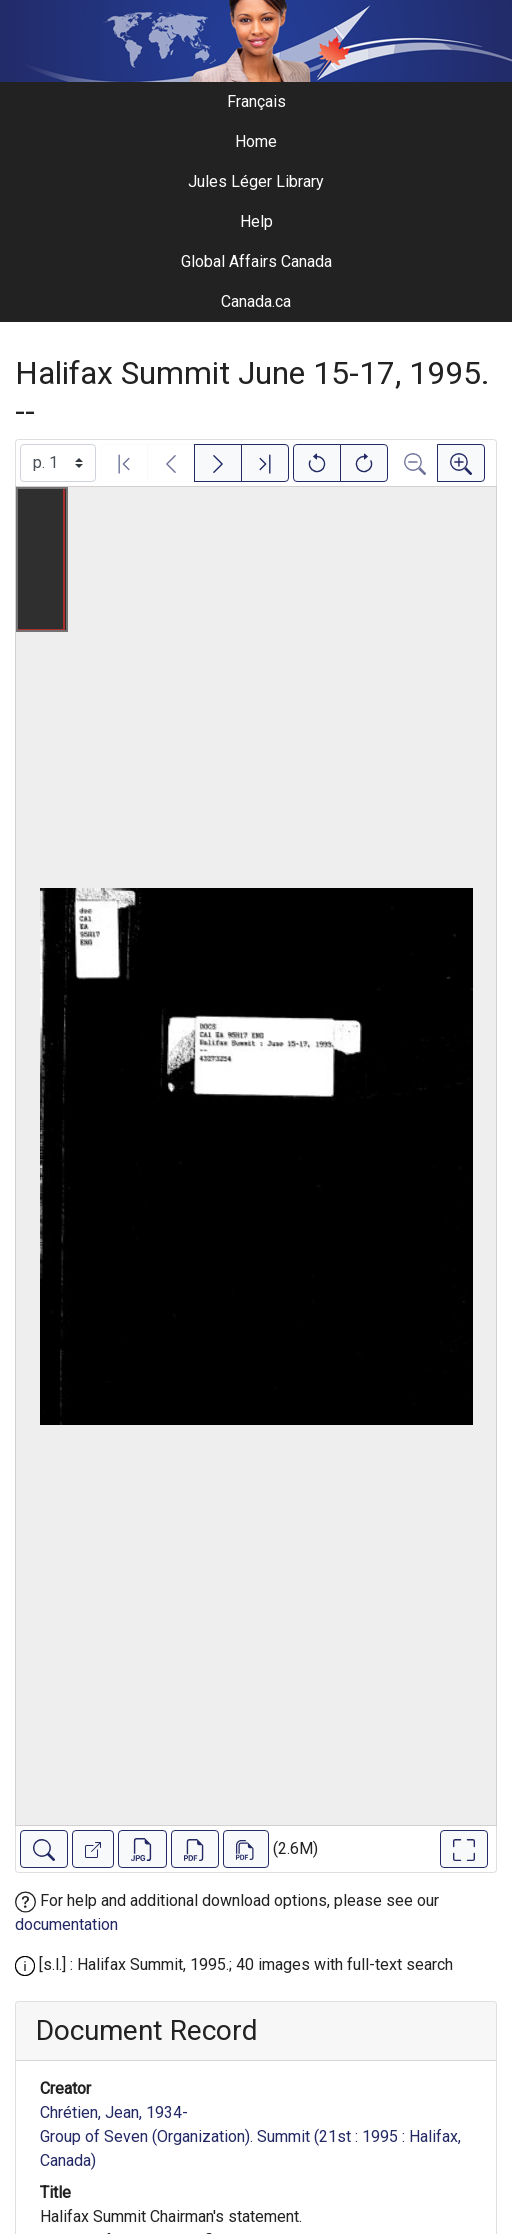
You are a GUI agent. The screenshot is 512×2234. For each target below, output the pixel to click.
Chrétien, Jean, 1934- (114, 2112)
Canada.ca (256, 301)
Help (256, 221)
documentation (66, 1924)
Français (256, 101)
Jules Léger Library (256, 181)
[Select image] (58, 463)
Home (256, 141)
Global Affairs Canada (256, 261)
